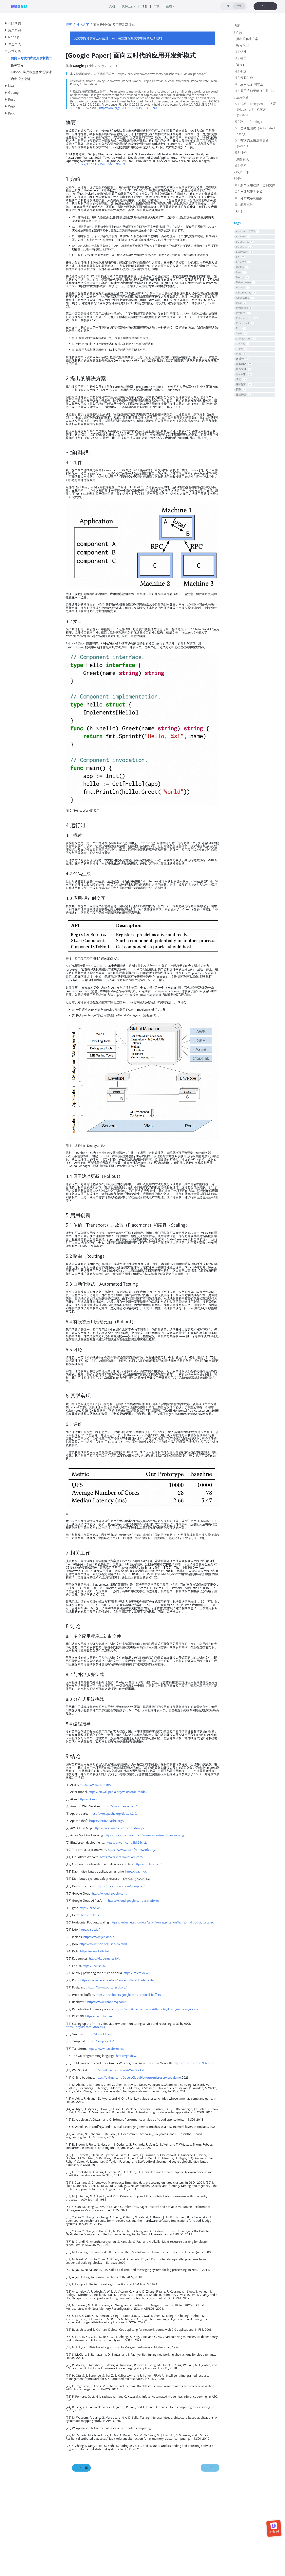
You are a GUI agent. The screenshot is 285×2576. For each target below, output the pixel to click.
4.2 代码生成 (244, 77)
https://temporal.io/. (101, 2041)
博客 (69, 24)
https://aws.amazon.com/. (120, 1806)
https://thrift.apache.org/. (106, 1821)
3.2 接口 (241, 58)
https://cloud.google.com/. (110, 1893)
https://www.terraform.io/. (105, 2048)
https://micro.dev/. (136, 1973)
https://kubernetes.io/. (104, 1958)
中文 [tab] (239, 6)
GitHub (265, 6)
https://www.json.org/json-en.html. (103, 1944)
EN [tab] (227, 6)
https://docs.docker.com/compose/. (121, 1886)
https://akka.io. (88, 1799)
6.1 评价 (241, 165)
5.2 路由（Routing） (249, 121)
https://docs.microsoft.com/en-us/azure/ (132, 1835)
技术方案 (82, 24)
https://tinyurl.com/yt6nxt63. (86, 2027)
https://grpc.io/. (90, 1908)
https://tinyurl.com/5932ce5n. (194, 2063)
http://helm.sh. (91, 1915)
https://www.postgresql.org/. (107, 1987)
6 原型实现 (241, 159)
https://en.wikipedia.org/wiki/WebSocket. (117, 2070)
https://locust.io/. (94, 1966)
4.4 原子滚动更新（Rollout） (255, 91)
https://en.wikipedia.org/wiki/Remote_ (141, 2009)
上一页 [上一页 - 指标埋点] (81, 2468)
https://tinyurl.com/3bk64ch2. (126, 1842)
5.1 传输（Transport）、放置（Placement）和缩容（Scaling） (255, 110)
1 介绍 (238, 32)
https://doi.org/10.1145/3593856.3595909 (129, 108)
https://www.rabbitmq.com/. (107, 2002)
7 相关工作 (241, 172)
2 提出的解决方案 (246, 39)
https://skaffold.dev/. (99, 2034)
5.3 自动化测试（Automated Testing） (255, 131)
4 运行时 (240, 65)
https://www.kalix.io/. (95, 1951)
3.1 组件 (241, 52)
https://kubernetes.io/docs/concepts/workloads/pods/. (117, 1980)
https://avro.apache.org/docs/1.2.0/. (113, 1813)
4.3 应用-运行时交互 (249, 84)
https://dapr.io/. (136, 1871)
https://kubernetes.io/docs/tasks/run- (136, 1922)
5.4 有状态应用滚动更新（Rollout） (252, 143)
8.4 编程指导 (244, 204)
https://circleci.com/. (148, 1864)
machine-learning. (172, 1835)
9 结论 (238, 211)
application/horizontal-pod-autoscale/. (188, 1922)
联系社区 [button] (127, 6)
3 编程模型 (241, 45)
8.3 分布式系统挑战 (248, 198)
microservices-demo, (167, 2077)
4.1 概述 (241, 71)
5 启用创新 (241, 97)
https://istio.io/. (90, 1929)
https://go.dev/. (126, 2056)
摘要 (237, 26)
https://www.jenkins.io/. (99, 1937)
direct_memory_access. (183, 2009)
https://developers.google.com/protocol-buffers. (129, 1995)
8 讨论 (238, 178)
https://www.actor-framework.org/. (132, 1850)
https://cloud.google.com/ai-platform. (134, 1900)
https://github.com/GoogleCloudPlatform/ (124, 2077)
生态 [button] (169, 6)
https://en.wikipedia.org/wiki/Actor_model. (117, 1792)
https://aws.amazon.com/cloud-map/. (119, 1828)
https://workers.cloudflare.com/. (122, 1857)
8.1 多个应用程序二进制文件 (255, 185)
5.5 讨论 (241, 152)
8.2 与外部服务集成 (248, 191)
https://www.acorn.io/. (95, 1785)
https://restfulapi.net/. (100, 2016)
